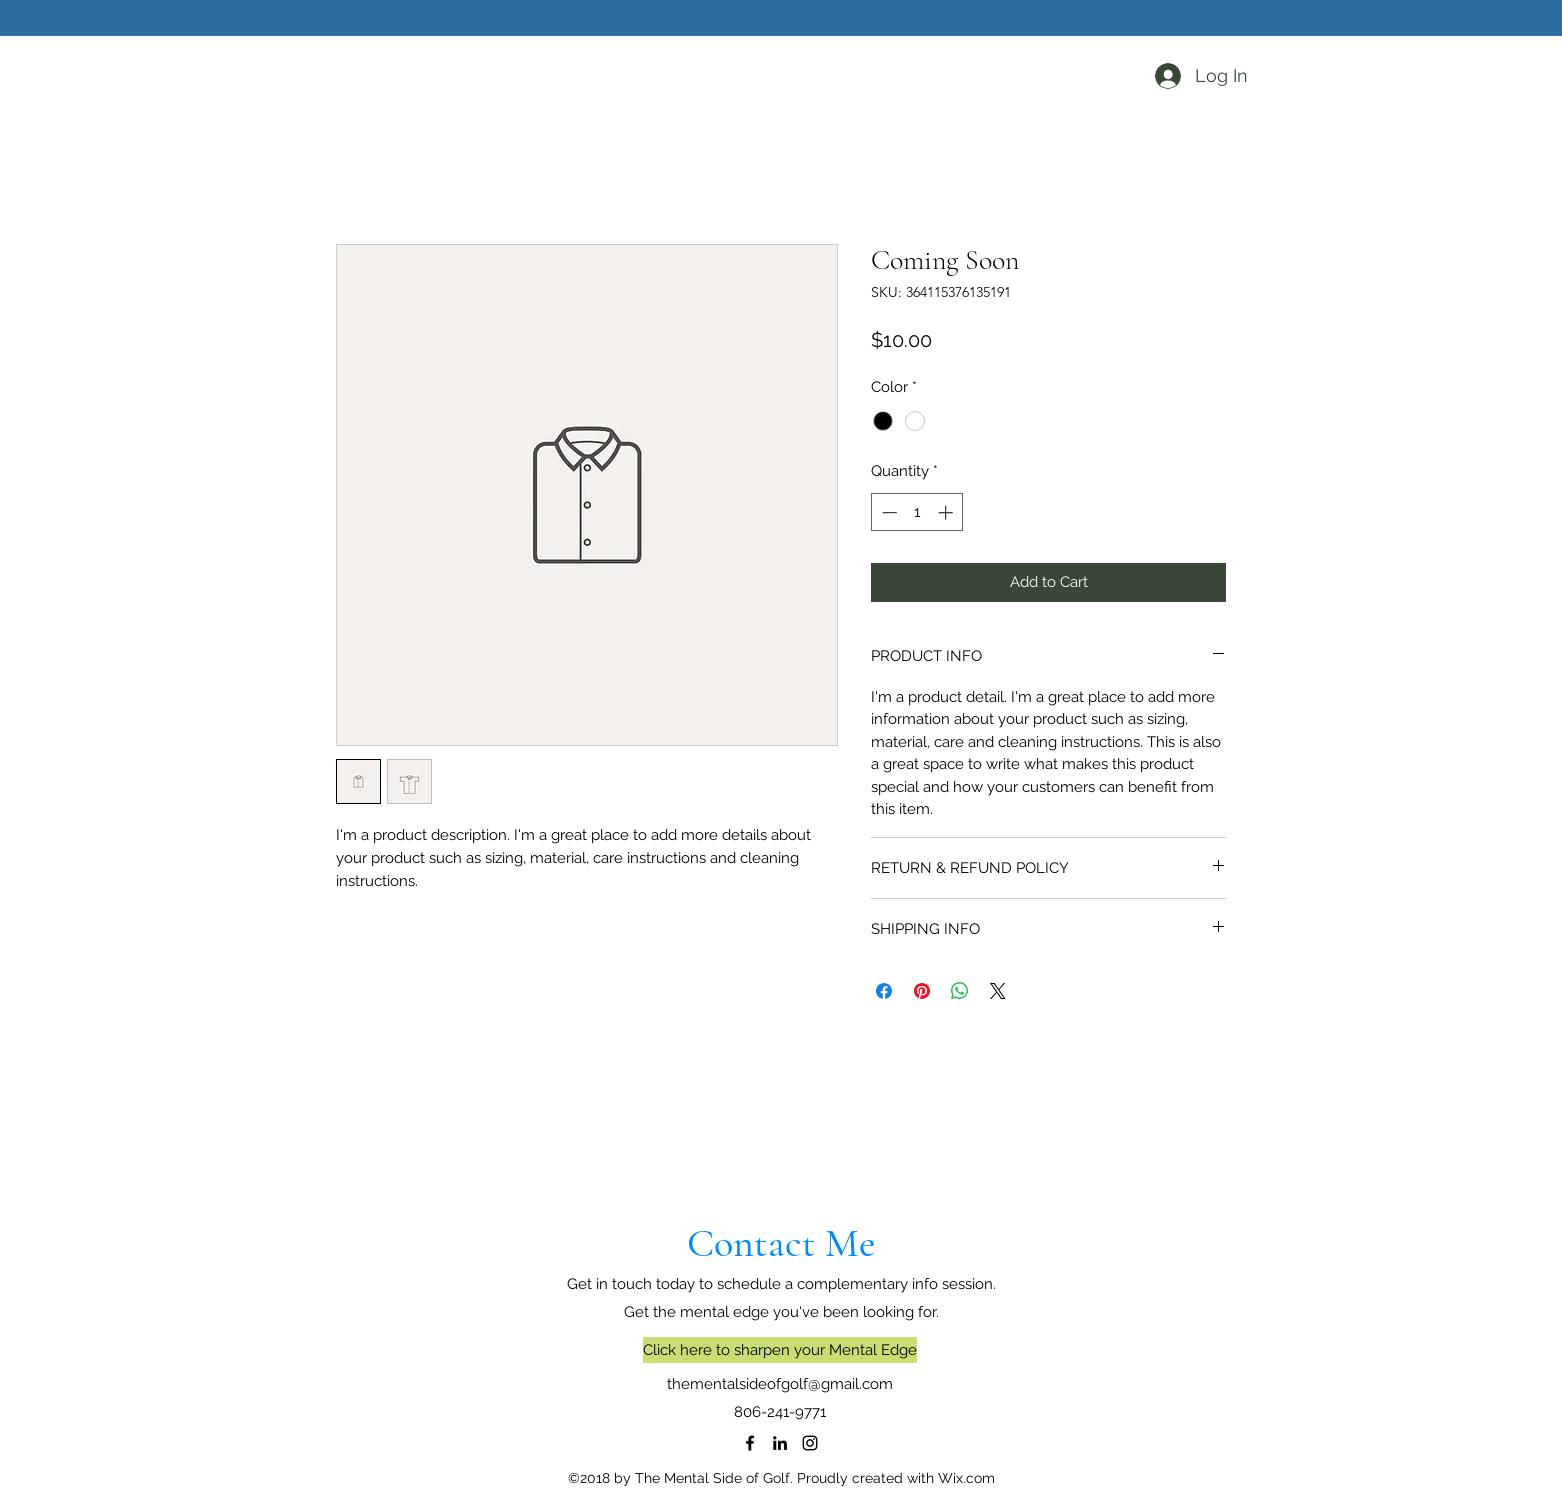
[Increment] (947, 512)
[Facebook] (750, 1443)
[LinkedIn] (780, 1443)
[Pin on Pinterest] (922, 991)
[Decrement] (887, 512)
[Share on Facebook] (884, 991)
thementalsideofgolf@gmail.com (780, 1384)
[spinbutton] (917, 512)
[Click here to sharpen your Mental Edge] (780, 1350)
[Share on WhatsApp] (960, 991)
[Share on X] (998, 991)
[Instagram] (810, 1443)
